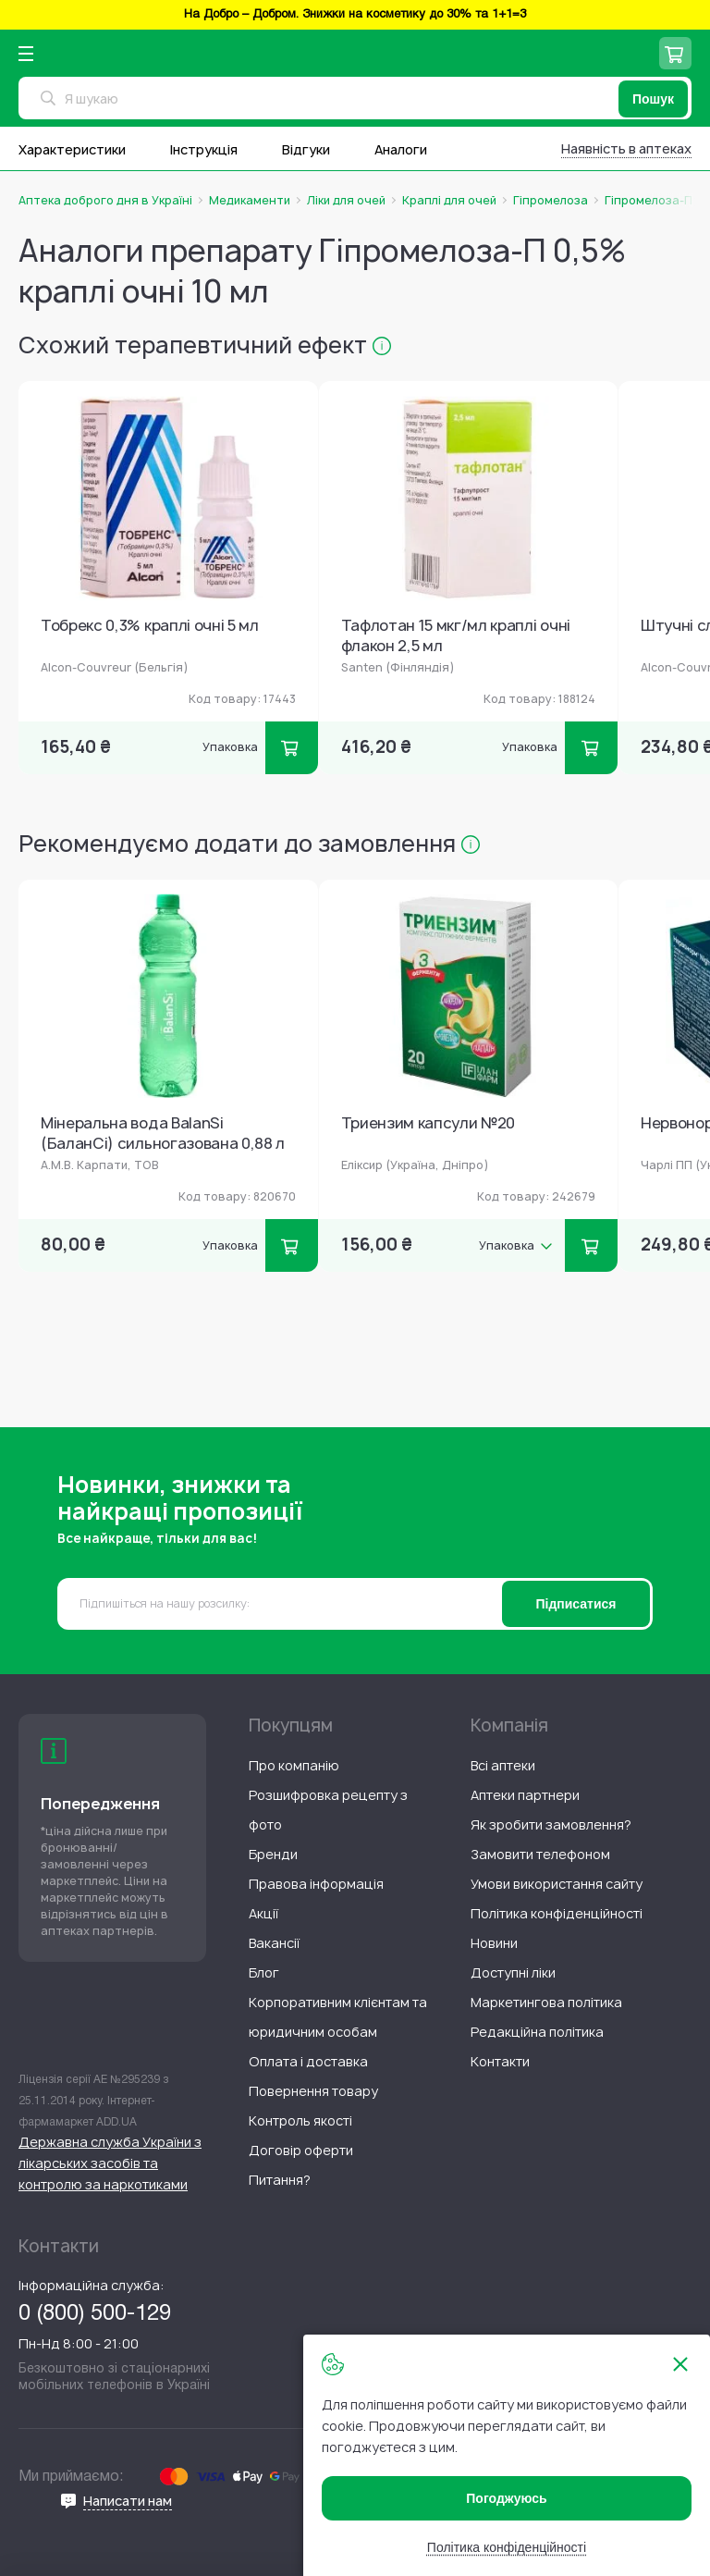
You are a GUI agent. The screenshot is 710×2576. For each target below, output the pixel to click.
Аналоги (400, 149)
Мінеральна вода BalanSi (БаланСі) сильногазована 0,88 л (163, 1133)
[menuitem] (294, 1765)
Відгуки (306, 149)
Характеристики (72, 149)
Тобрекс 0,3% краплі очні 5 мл (150, 625)
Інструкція (204, 149)
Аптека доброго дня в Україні (105, 200)
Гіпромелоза (550, 200)
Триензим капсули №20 (428, 1123)
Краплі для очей (449, 200)
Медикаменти (249, 200)
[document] (506, 2455)
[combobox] (355, 98)
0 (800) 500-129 (94, 2314)
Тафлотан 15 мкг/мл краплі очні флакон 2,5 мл (455, 636)
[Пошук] (653, 98)
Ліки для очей (346, 200)
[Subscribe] (576, 1604)
